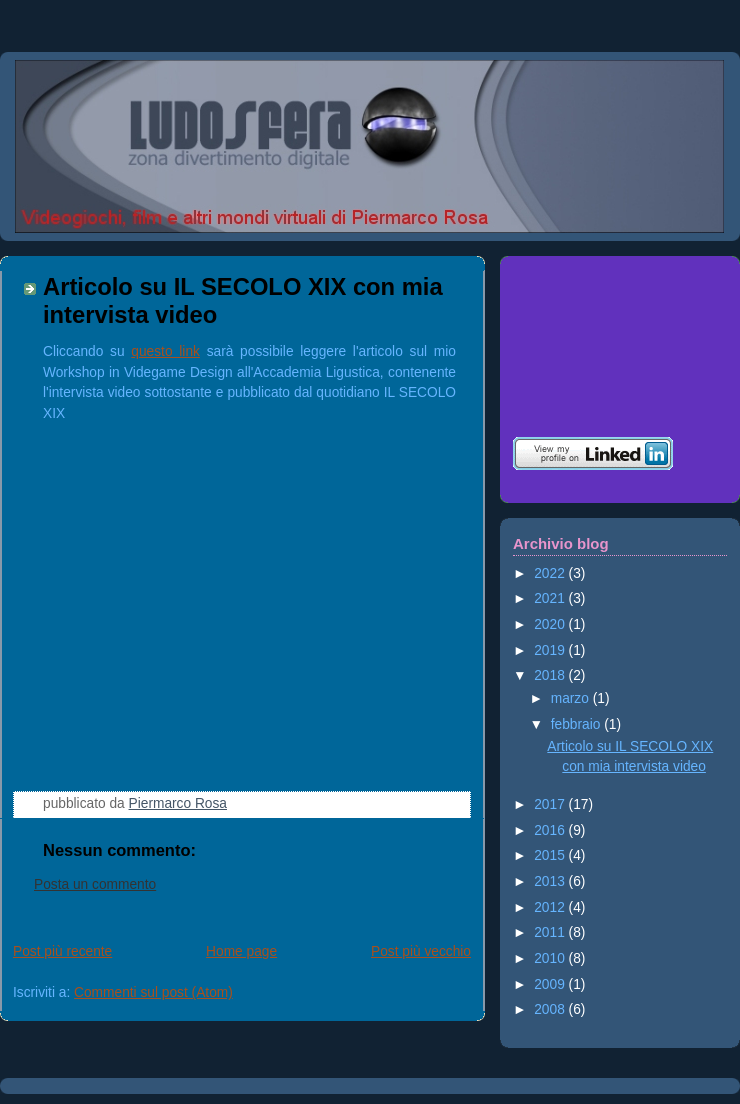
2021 (551, 598)
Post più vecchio (421, 951)
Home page (241, 951)
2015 (551, 855)
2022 (551, 573)
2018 (551, 675)
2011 (551, 932)
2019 (551, 650)
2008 (551, 1009)
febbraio (577, 724)
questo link (165, 351)
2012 (551, 907)
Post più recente (62, 951)
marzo (572, 698)
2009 (551, 984)
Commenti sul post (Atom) (153, 992)
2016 (551, 830)
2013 (551, 881)
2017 (551, 804)
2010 (551, 958)
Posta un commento (95, 884)
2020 (551, 624)
